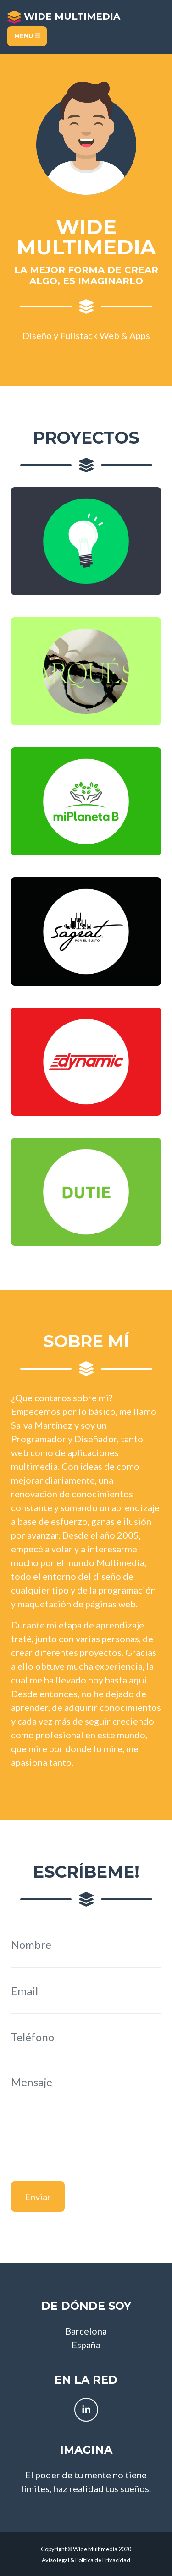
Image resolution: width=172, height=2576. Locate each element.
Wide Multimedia (63, 17)
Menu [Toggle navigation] (27, 36)
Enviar (38, 2196)
